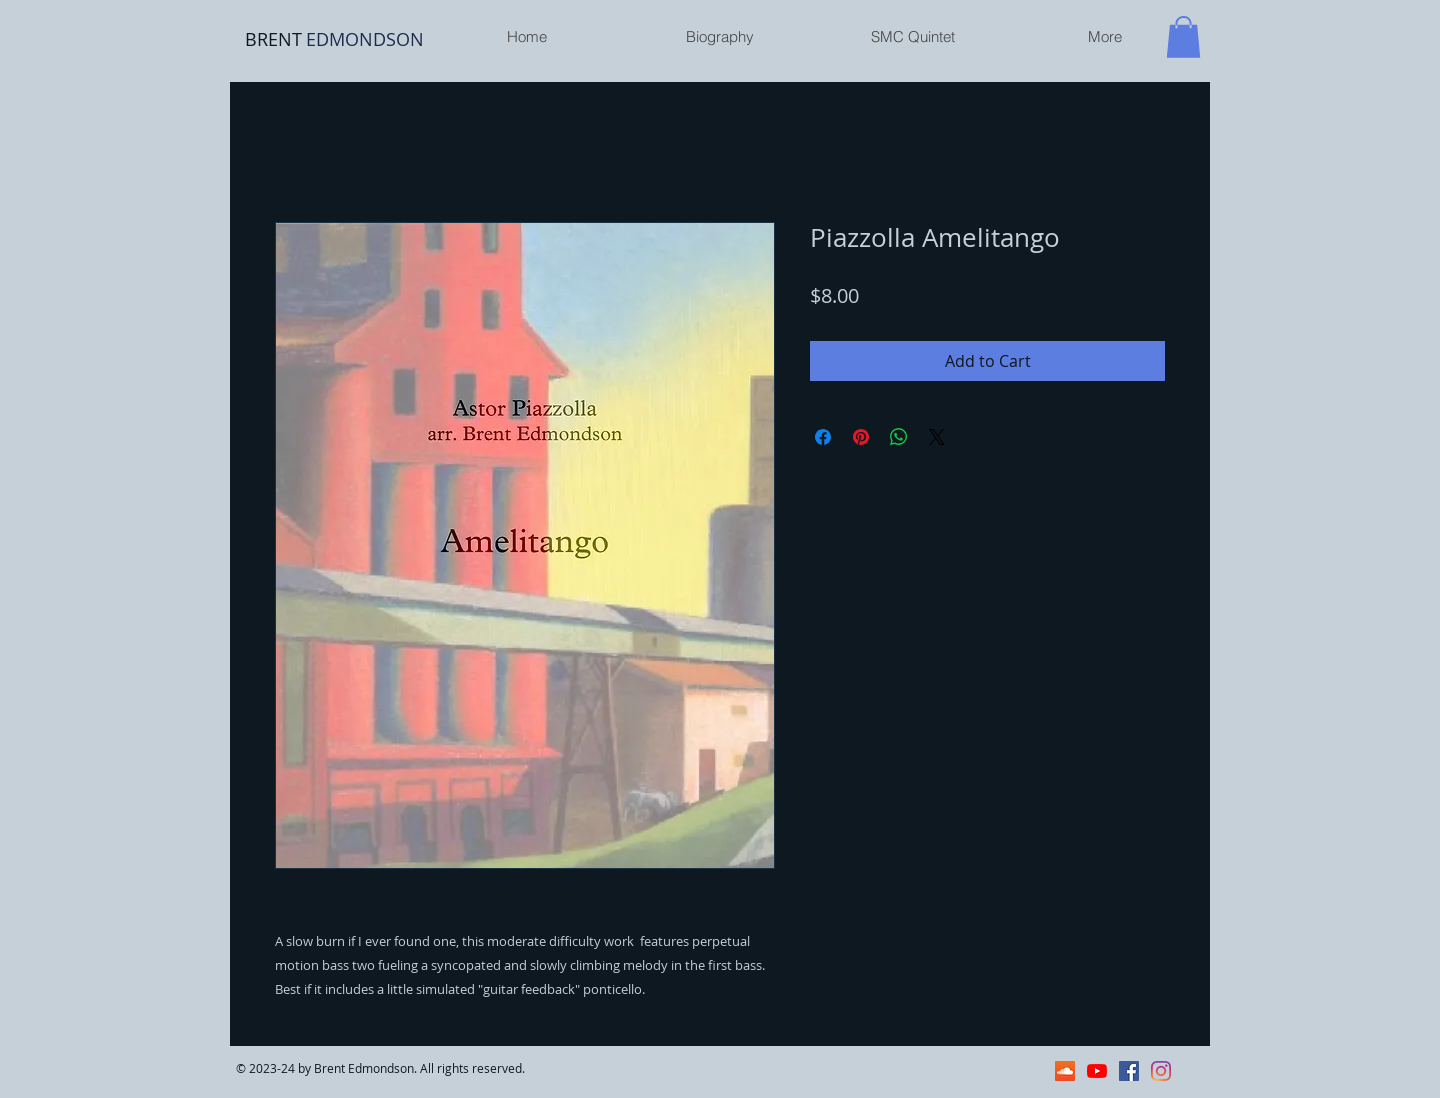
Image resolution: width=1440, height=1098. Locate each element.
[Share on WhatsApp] (899, 437)
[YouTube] (1097, 1071)
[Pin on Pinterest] (861, 437)
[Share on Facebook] (823, 437)
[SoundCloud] (1065, 1071)
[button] (1183, 37)
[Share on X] (937, 437)
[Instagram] (1161, 1071)
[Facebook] (1129, 1071)
